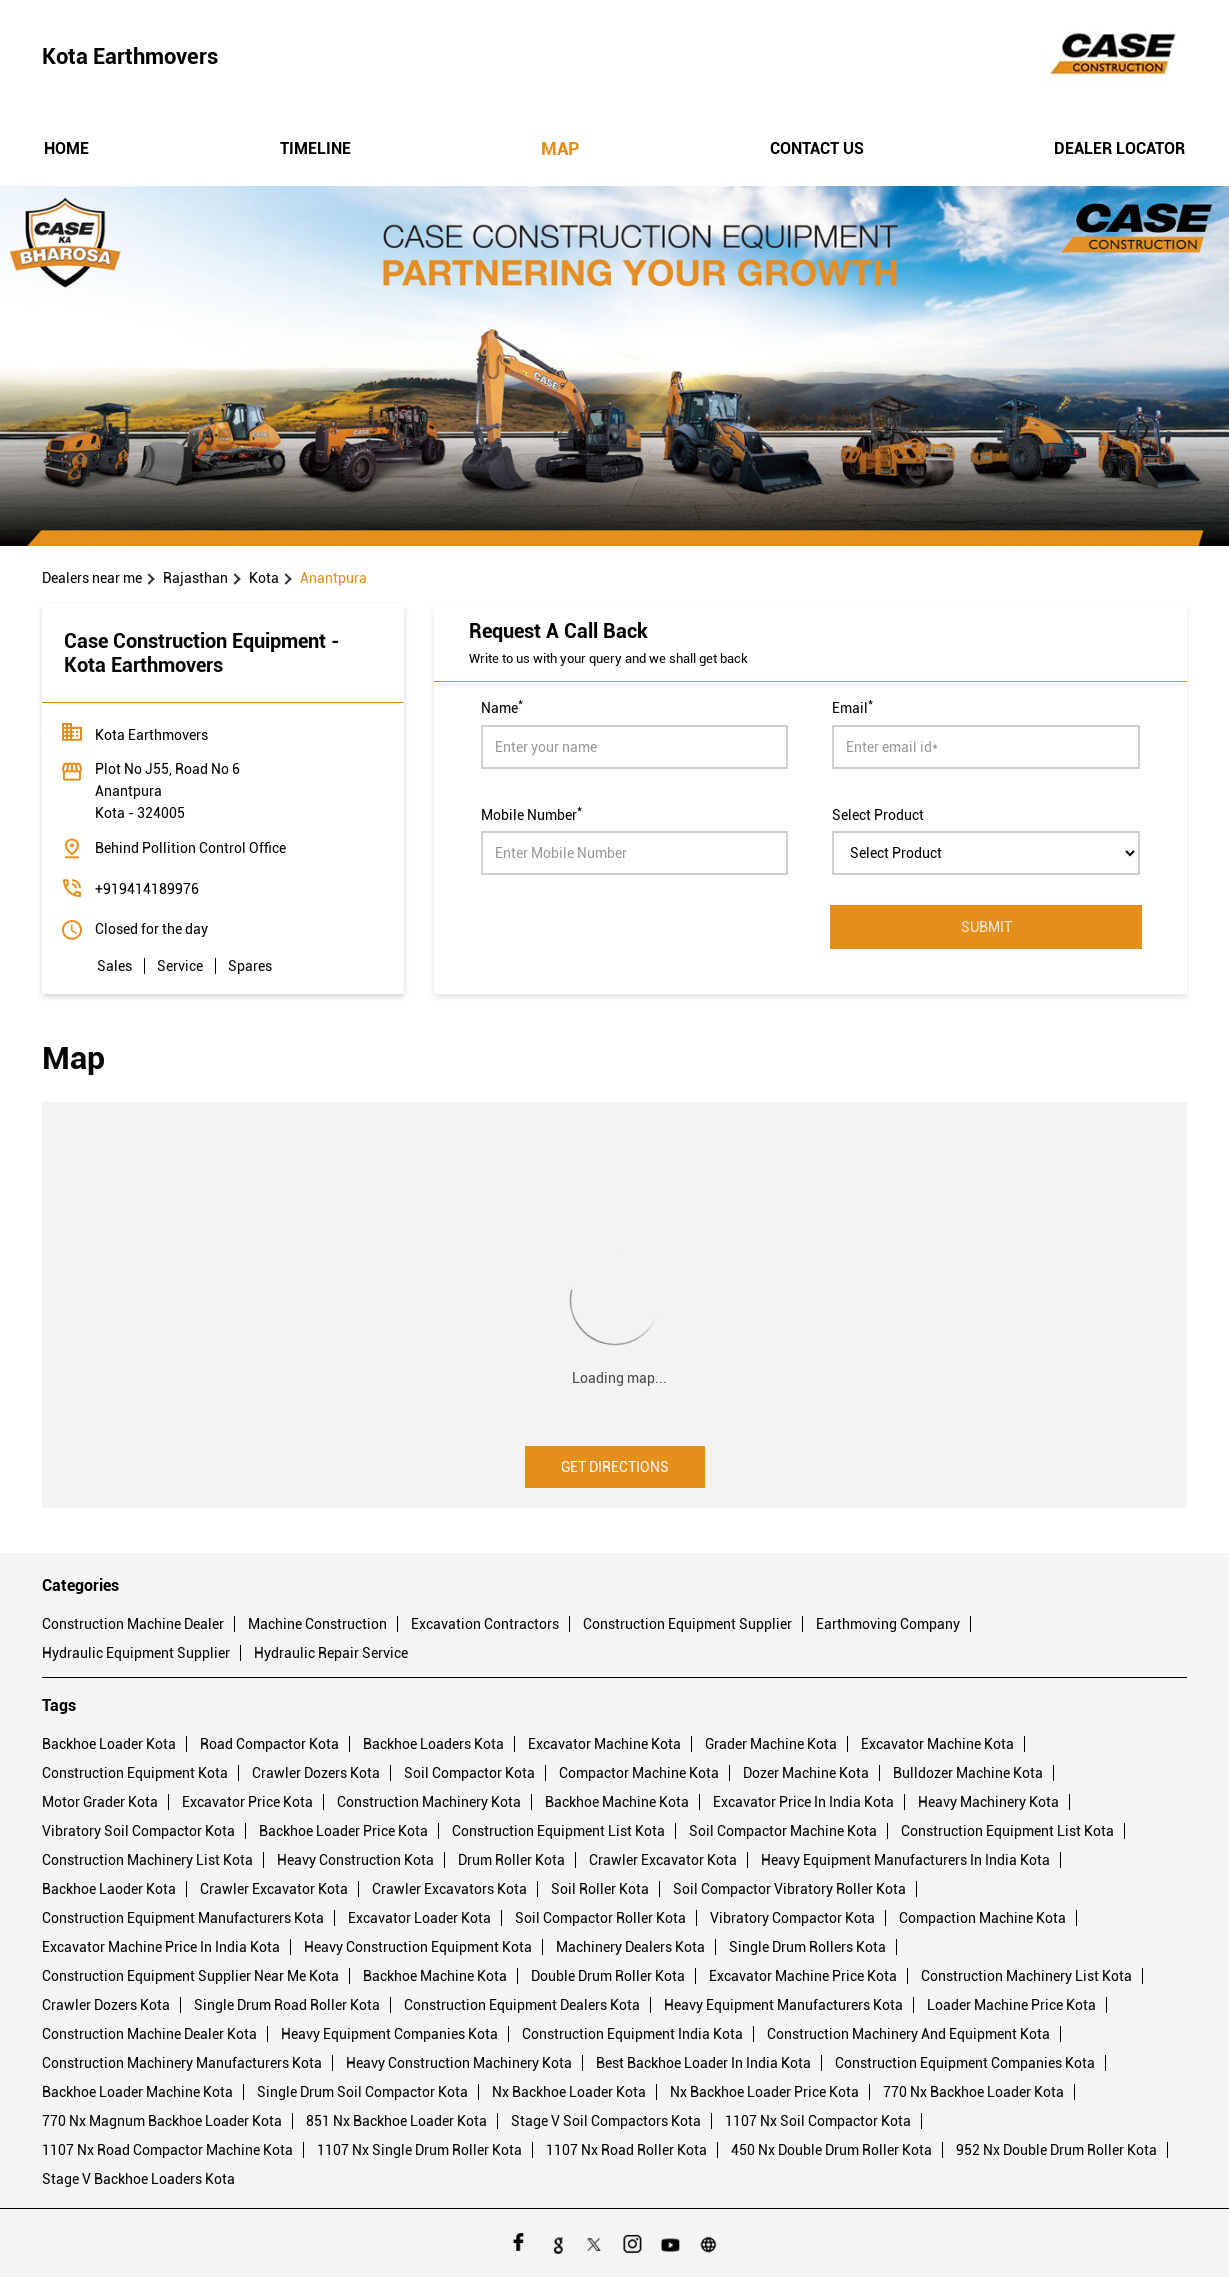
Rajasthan (195, 578)
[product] (986, 853)
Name (502, 706)
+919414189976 (147, 889)
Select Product (878, 814)
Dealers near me (92, 578)
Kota (264, 578)
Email (852, 706)
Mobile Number (531, 813)
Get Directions (615, 1467)
